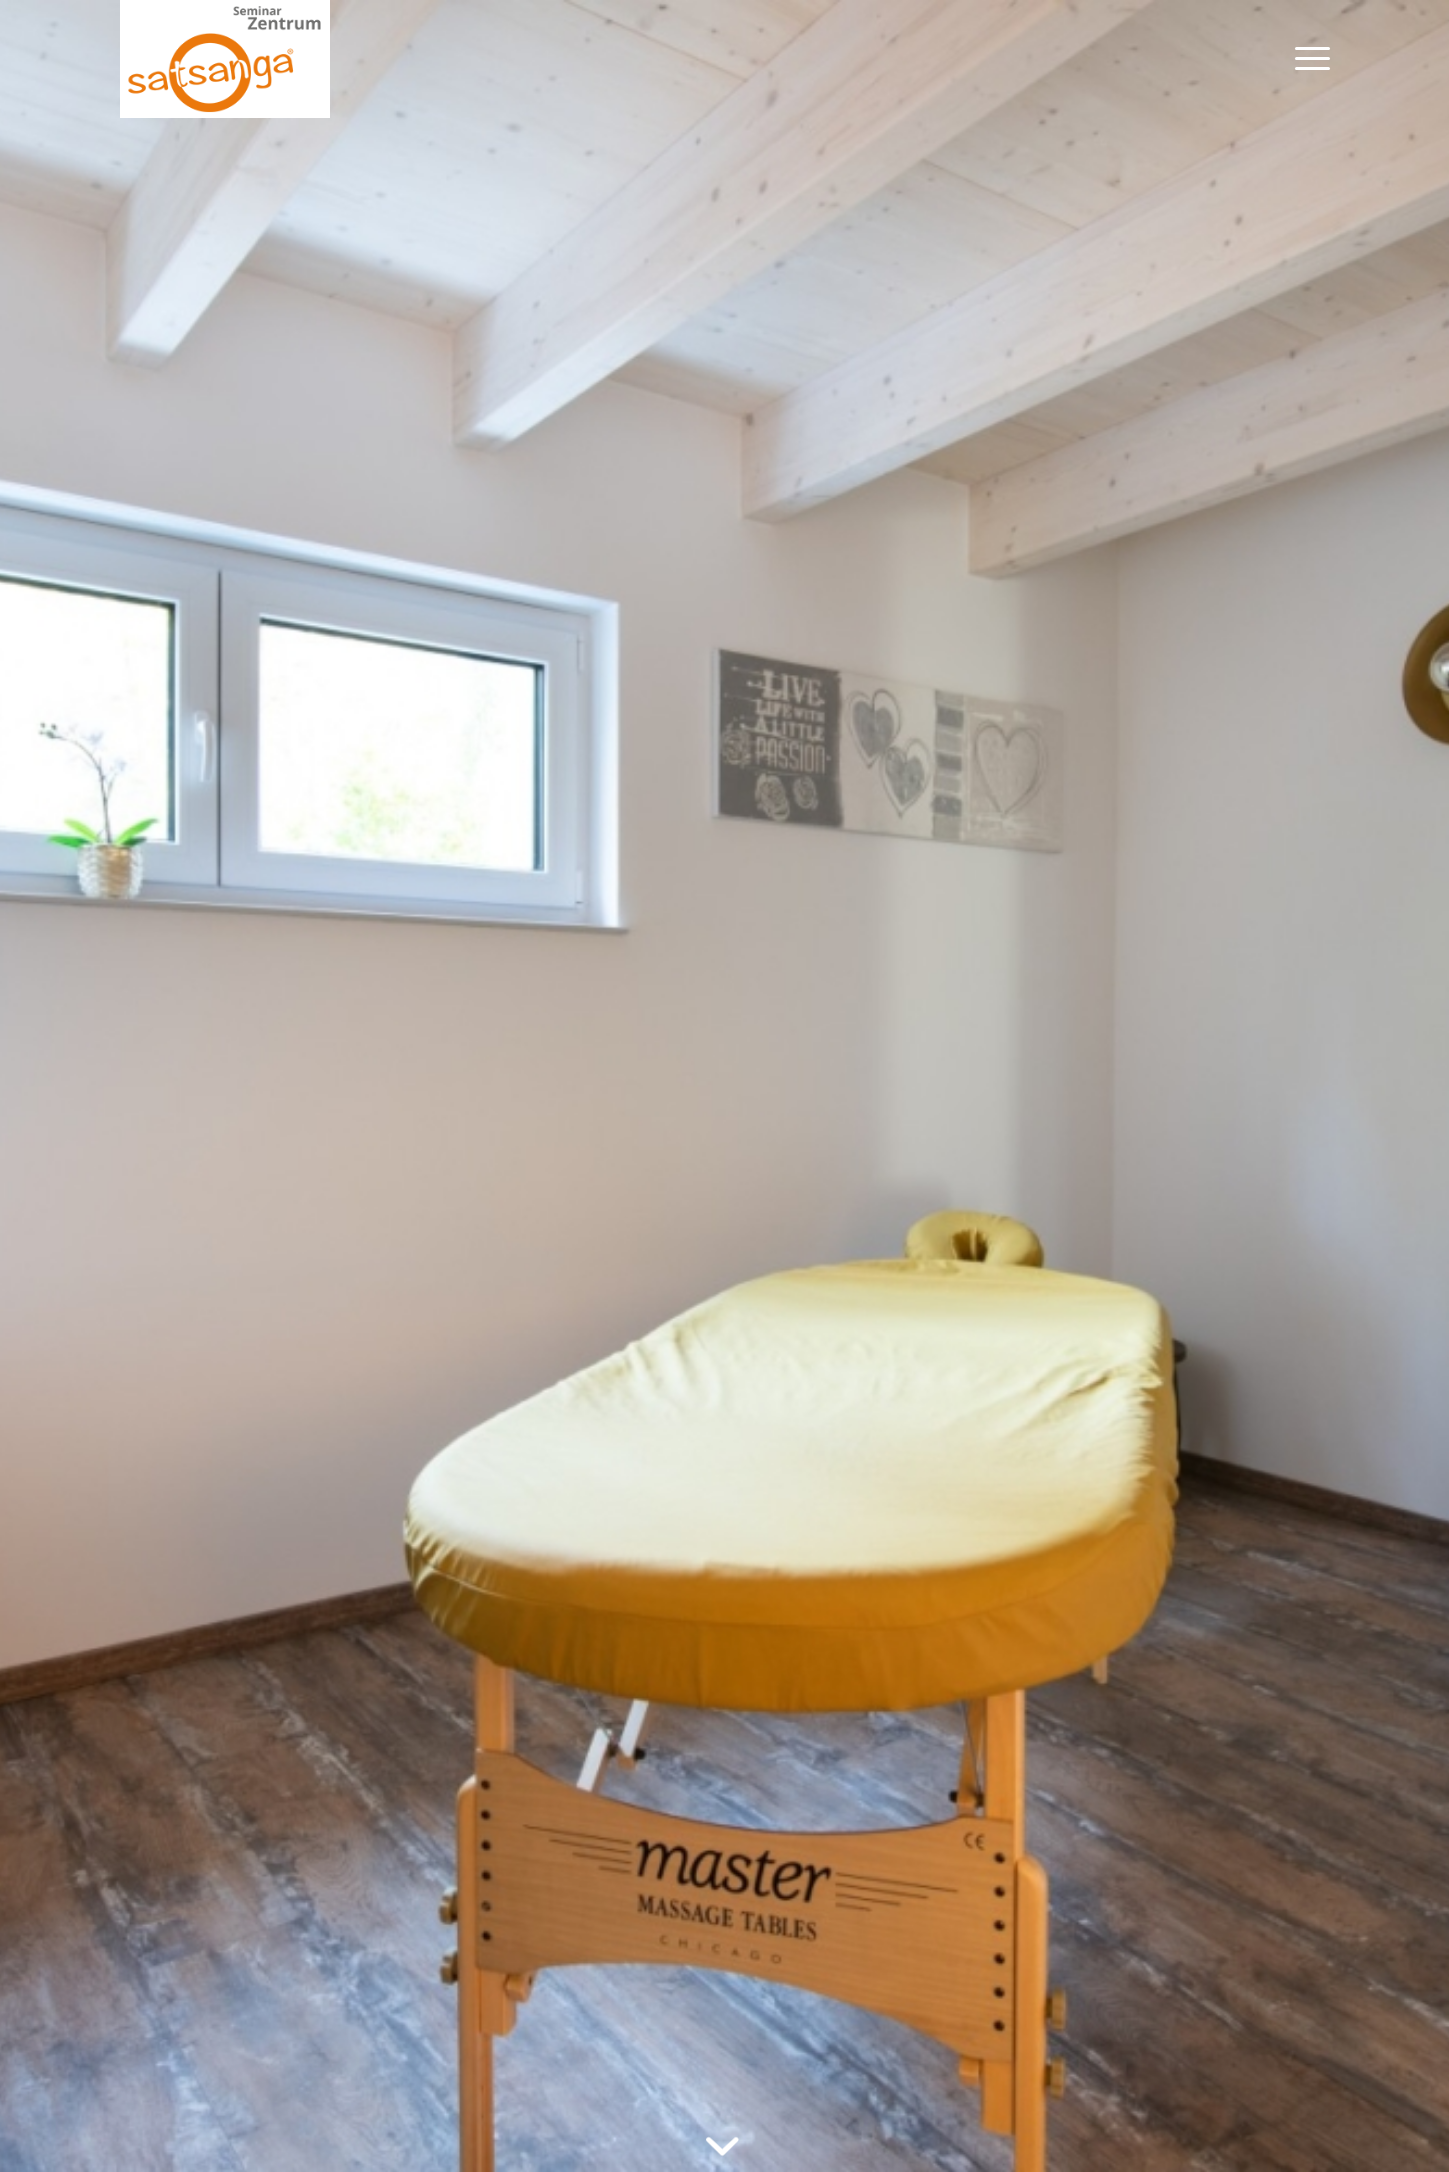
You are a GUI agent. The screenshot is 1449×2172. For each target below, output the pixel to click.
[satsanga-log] (225, 59)
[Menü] (1306, 59)
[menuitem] (1306, 59)
